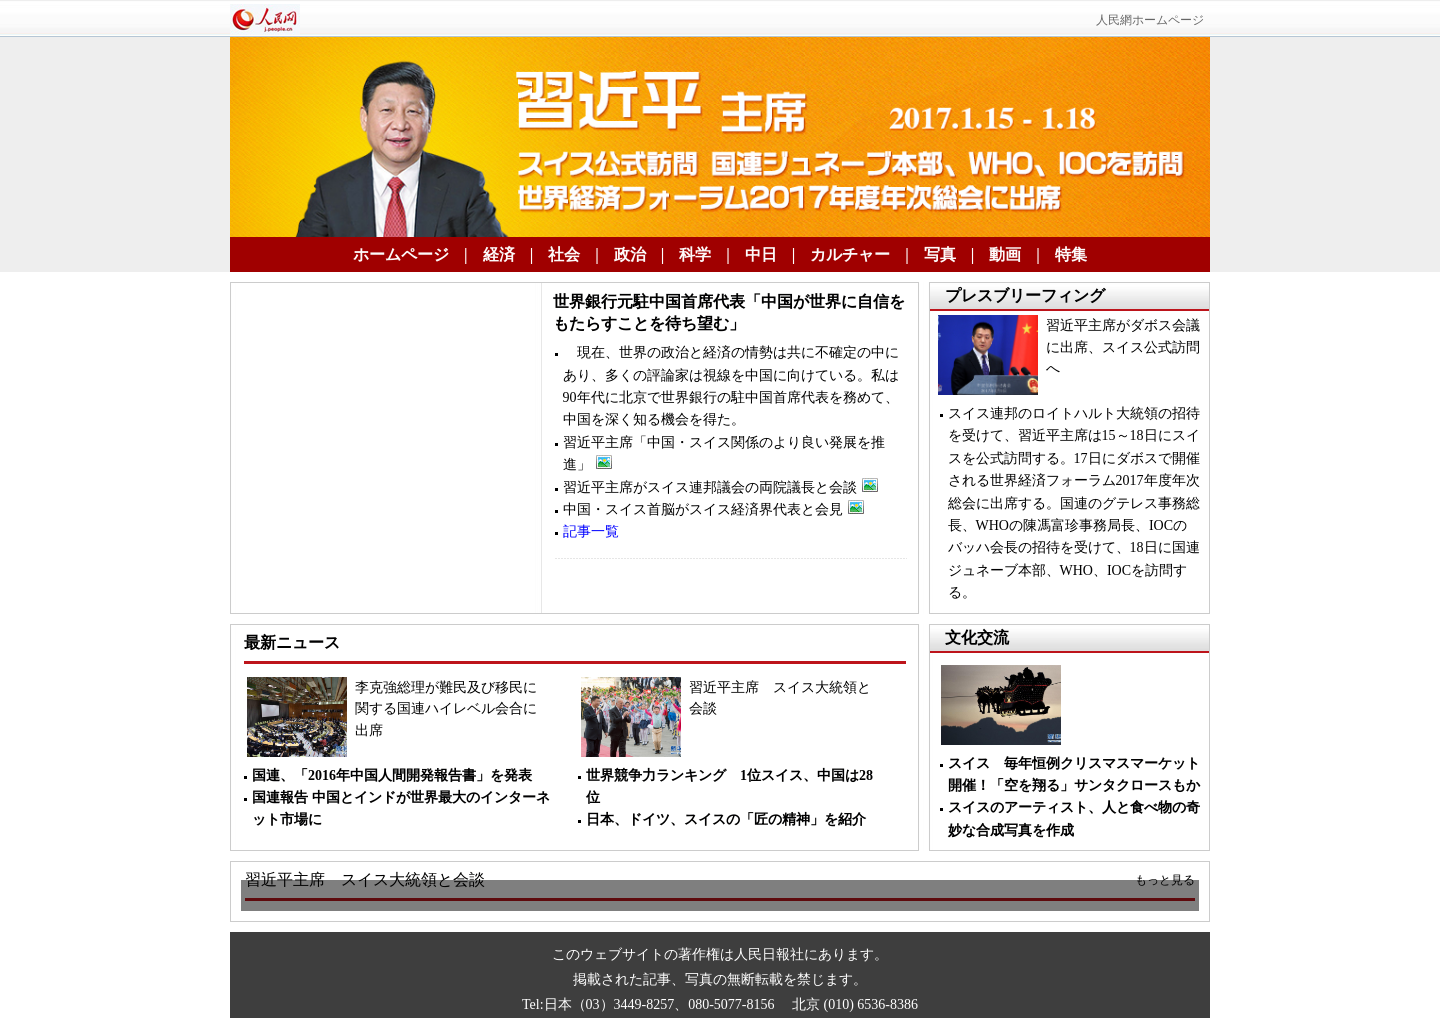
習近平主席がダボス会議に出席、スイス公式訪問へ (1123, 347)
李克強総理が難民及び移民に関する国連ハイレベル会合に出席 (446, 709)
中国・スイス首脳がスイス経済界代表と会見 (713, 509)
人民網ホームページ (1150, 20)
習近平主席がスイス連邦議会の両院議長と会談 (720, 487)
